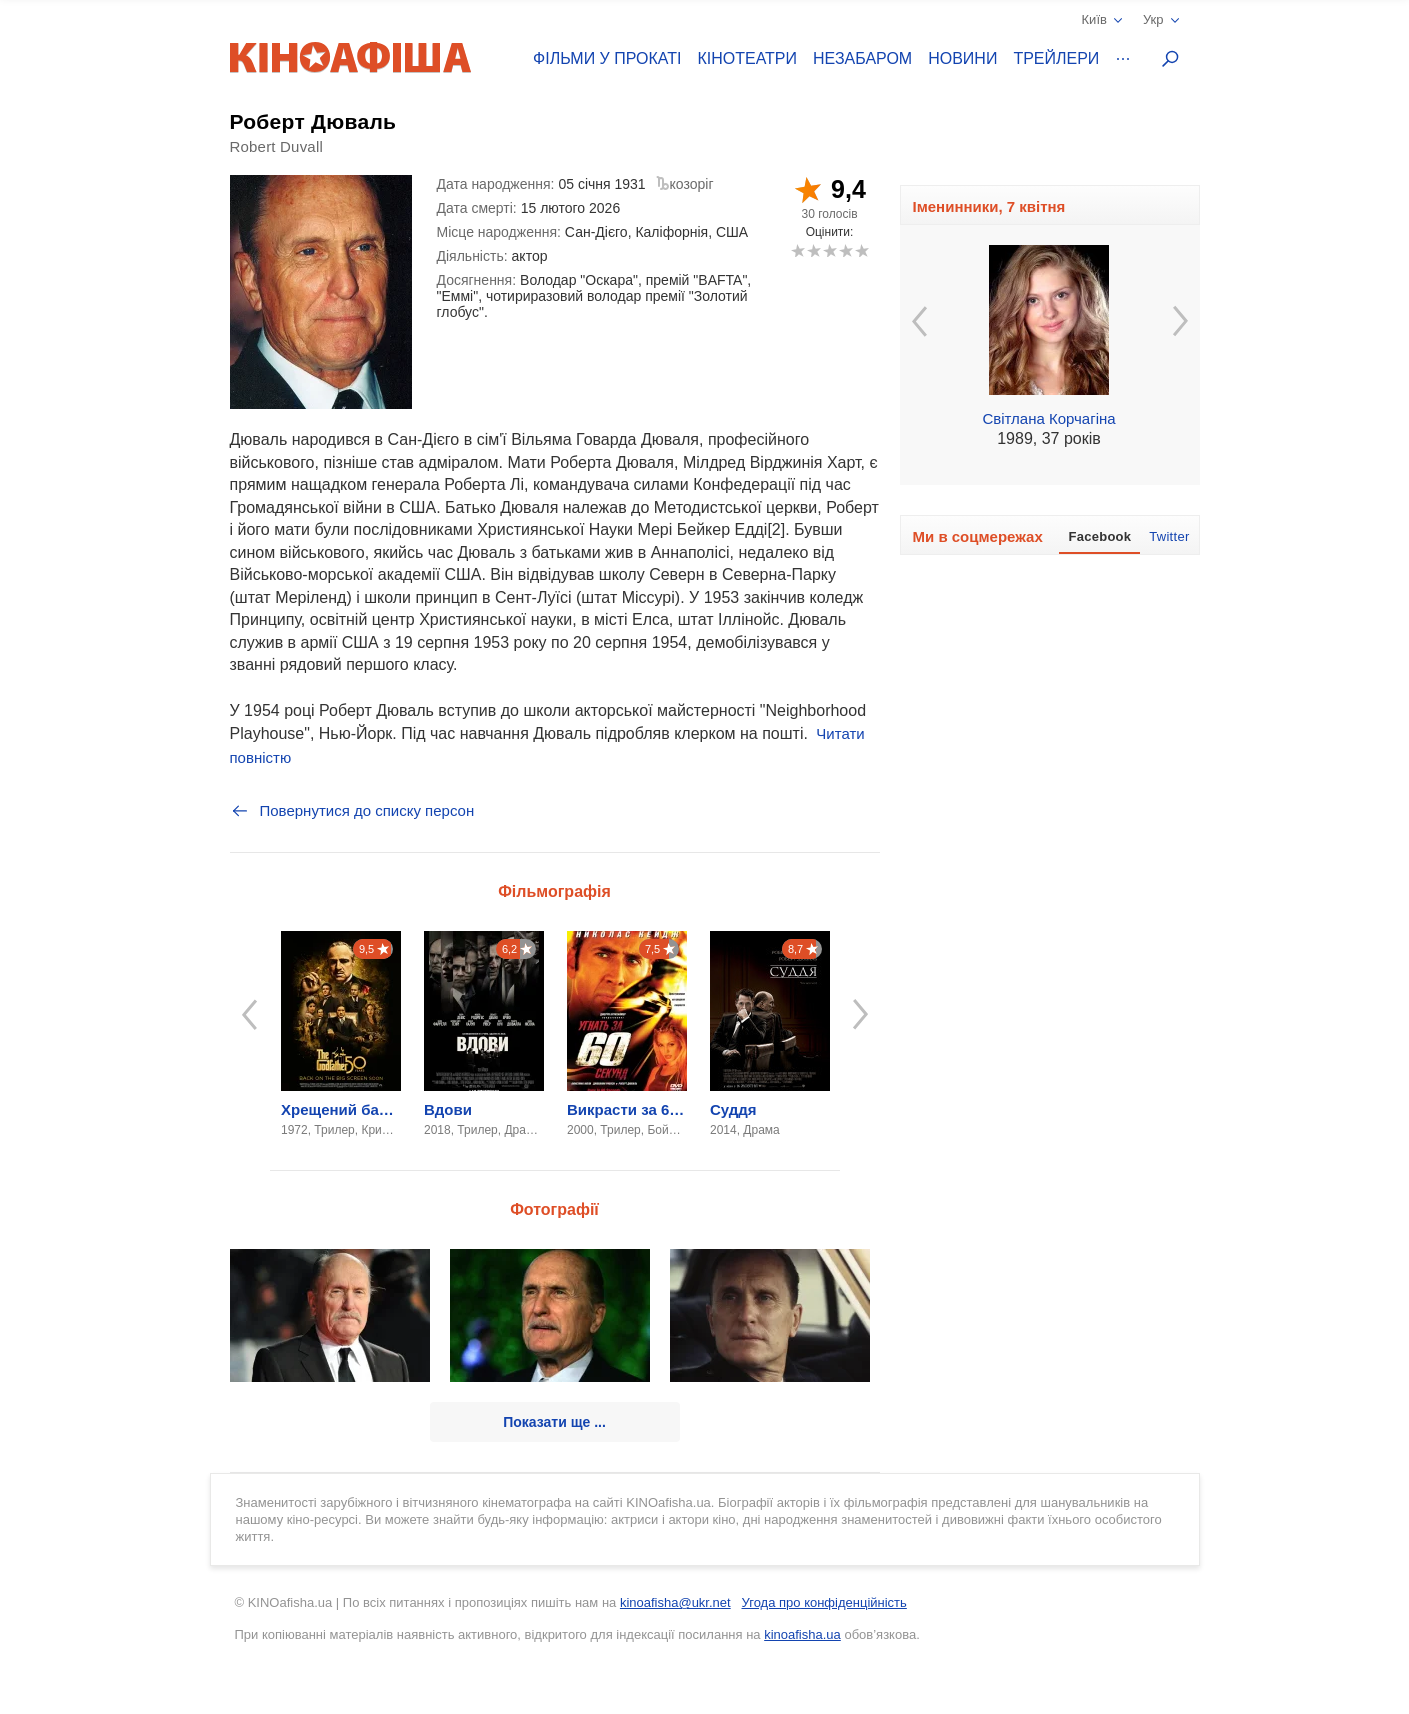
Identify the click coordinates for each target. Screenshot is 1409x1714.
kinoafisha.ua (802, 1634)
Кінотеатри (747, 58)
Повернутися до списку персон (352, 811)
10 (861, 250)
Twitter (1169, 536)
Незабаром (862, 58)
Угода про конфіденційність (824, 1602)
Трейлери (1056, 58)
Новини (962, 58)
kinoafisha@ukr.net (675, 1602)
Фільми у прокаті (607, 58)
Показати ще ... (554, 1422)
